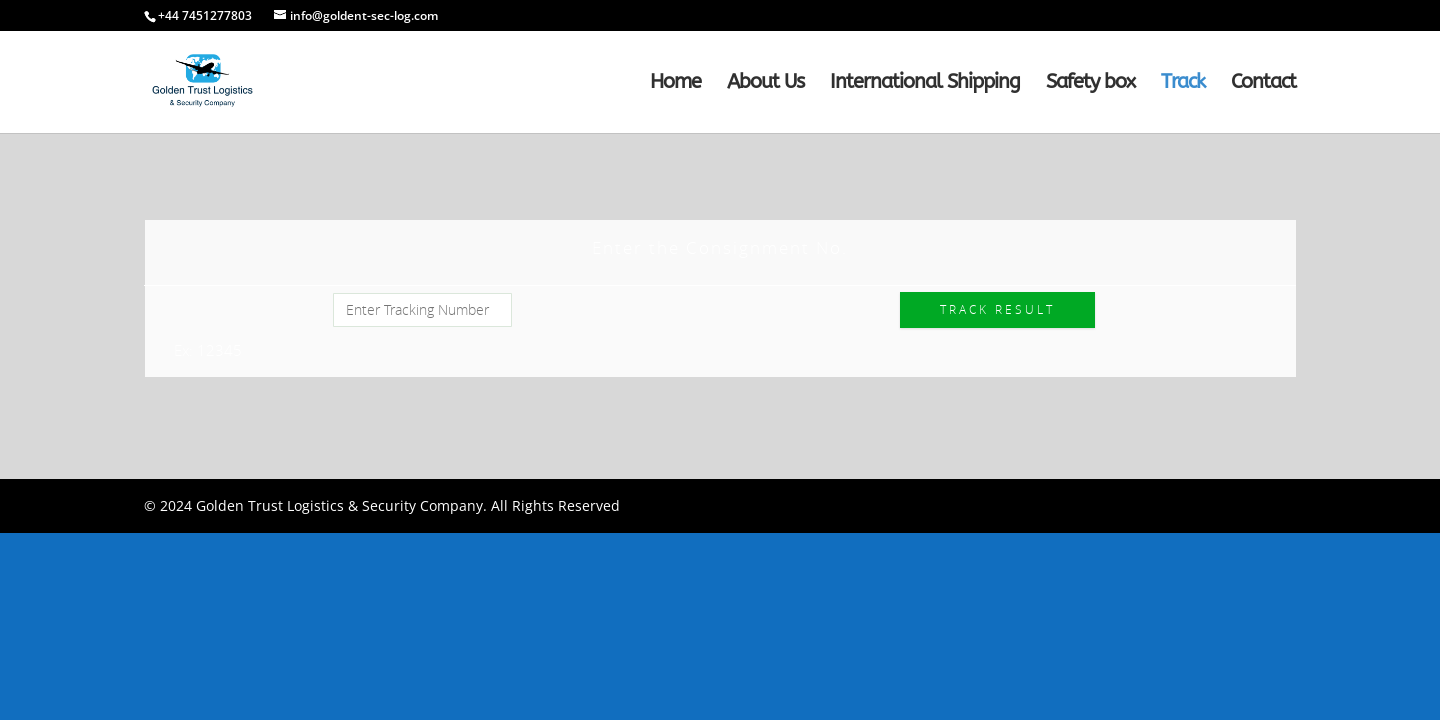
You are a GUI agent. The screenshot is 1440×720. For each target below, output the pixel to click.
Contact (1263, 84)
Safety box (1090, 84)
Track (1183, 84)
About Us (765, 84)
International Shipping (925, 84)
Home (675, 84)
